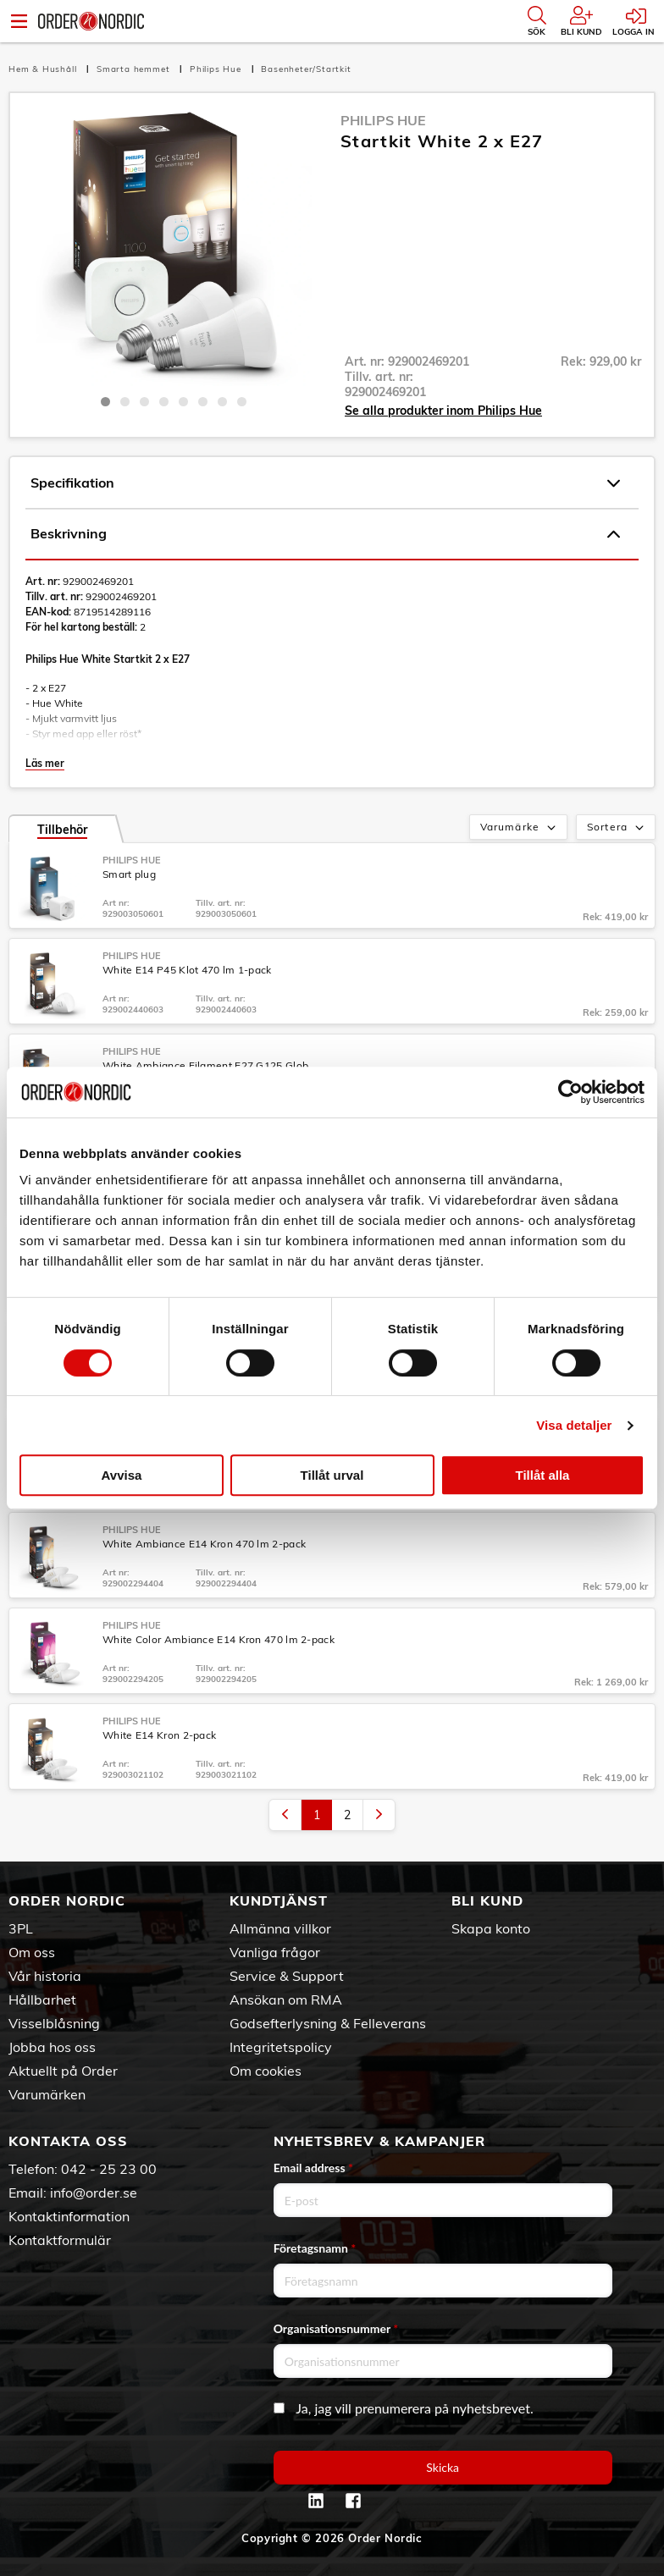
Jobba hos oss (52, 2046)
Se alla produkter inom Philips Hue (443, 410)
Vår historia (44, 1975)
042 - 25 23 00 (109, 2168)
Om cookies (266, 2070)
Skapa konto (490, 1928)
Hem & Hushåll (44, 68)
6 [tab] (203, 401)
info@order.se (93, 2192)
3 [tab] (144, 401)
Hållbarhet (42, 1999)
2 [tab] (125, 401)
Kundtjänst (279, 1900)
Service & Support (287, 1975)
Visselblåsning (54, 2023)
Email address (313, 2167)
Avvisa (122, 1475)
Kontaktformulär (59, 2239)
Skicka (442, 2467)
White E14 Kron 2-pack (159, 1735)
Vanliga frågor (275, 1952)
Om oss (31, 1952)
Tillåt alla (543, 1475)
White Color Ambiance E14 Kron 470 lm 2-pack (218, 1639)
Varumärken (47, 2094)
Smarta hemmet (135, 68)
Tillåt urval (332, 1475)
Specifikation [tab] (325, 483)
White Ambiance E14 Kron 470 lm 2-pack (204, 1543)
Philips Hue (217, 68)
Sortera (617, 828)
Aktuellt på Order (63, 2070)
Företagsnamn (315, 2248)
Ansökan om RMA (286, 1999)
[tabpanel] (173, 248)
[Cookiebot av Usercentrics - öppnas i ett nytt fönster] (570, 1092)
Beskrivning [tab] (325, 534)
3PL (20, 1928)
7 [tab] (222, 401)
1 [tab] (105, 401)
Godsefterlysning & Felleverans (328, 2023)
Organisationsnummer (336, 2328)
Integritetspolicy (281, 2046)
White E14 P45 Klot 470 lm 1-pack (187, 969)
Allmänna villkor (280, 1928)
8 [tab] (242, 401)
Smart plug (129, 874)
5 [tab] (183, 401)
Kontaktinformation (69, 2216)
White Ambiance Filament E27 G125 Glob (205, 1065)
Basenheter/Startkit (306, 68)
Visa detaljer (573, 1425)
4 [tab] (164, 401)
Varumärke (519, 828)
